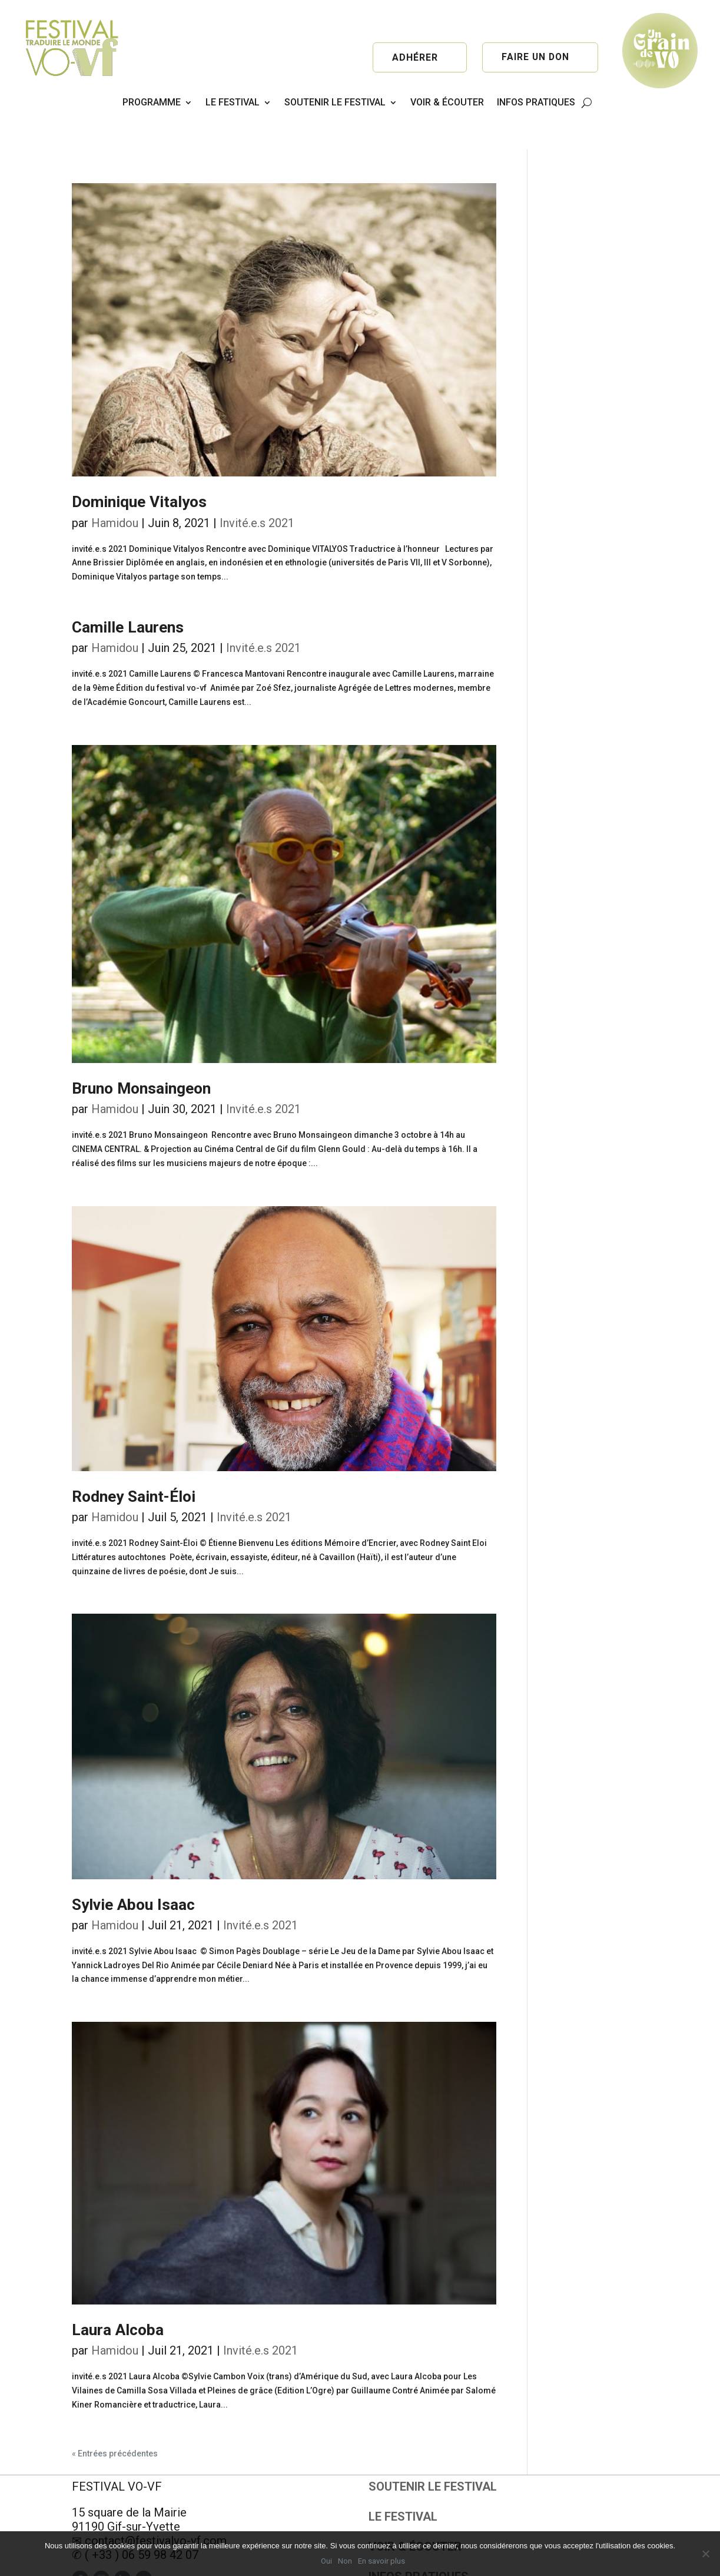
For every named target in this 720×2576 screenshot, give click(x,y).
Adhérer (415, 57)
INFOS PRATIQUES (536, 102)
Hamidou (114, 489)
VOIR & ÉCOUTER (447, 102)
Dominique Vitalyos (139, 468)
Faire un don (535, 57)
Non (345, 2561)
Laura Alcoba (118, 2296)
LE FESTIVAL (232, 102)
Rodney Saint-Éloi (133, 1463)
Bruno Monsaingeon (141, 1055)
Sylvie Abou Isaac (133, 1871)
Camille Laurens (128, 593)
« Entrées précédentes (115, 2420)
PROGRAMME (151, 102)
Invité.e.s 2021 (257, 489)
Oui (326, 2561)
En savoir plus (381, 2561)
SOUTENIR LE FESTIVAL (335, 102)
